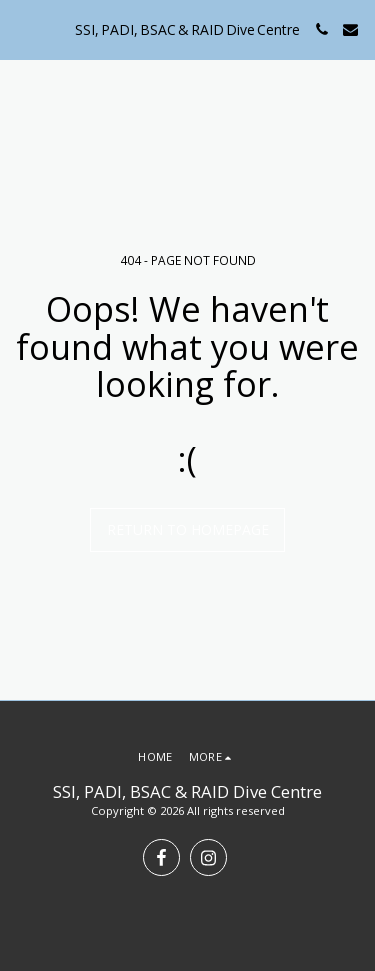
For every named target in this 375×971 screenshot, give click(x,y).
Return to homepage (188, 529)
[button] (22, 28)
